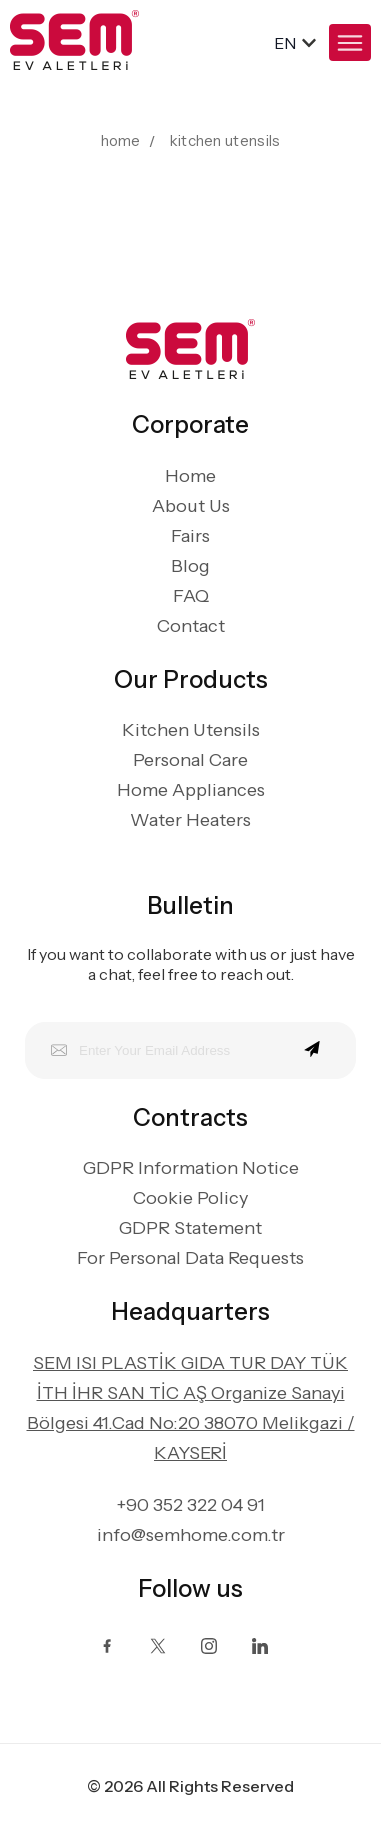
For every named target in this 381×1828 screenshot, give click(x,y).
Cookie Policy (190, 1198)
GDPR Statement (190, 1228)
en (285, 43)
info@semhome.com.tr (191, 1535)
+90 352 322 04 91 (191, 1505)
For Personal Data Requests (190, 1258)
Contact (191, 626)
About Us (191, 506)
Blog (190, 566)
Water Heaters (190, 820)
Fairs (190, 536)
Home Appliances (191, 790)
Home (190, 476)
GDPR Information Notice (191, 1168)
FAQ (191, 596)
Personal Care (190, 760)
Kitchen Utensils (191, 730)
